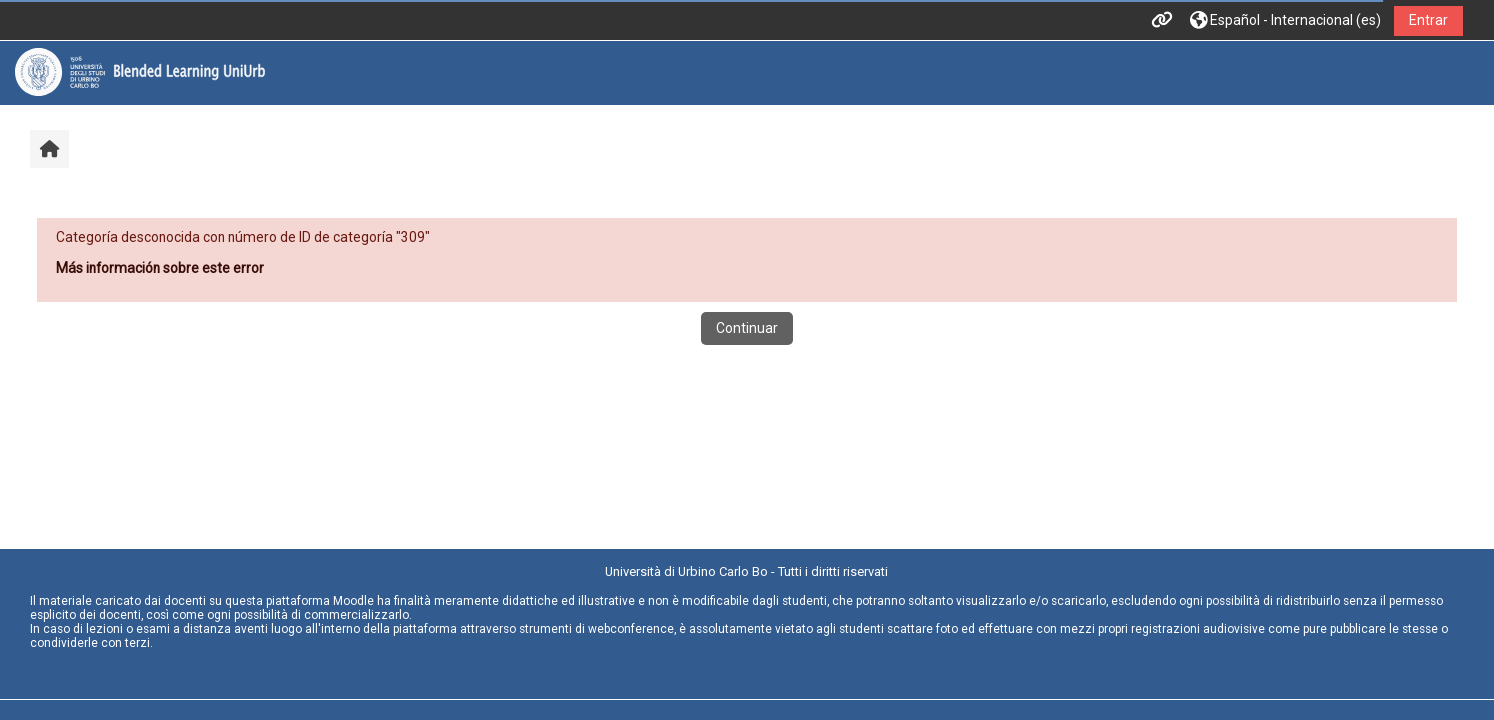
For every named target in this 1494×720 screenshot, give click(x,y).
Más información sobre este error (160, 268)
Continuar (747, 328)
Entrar (1428, 20)
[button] (1285, 20)
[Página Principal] (140, 72)
